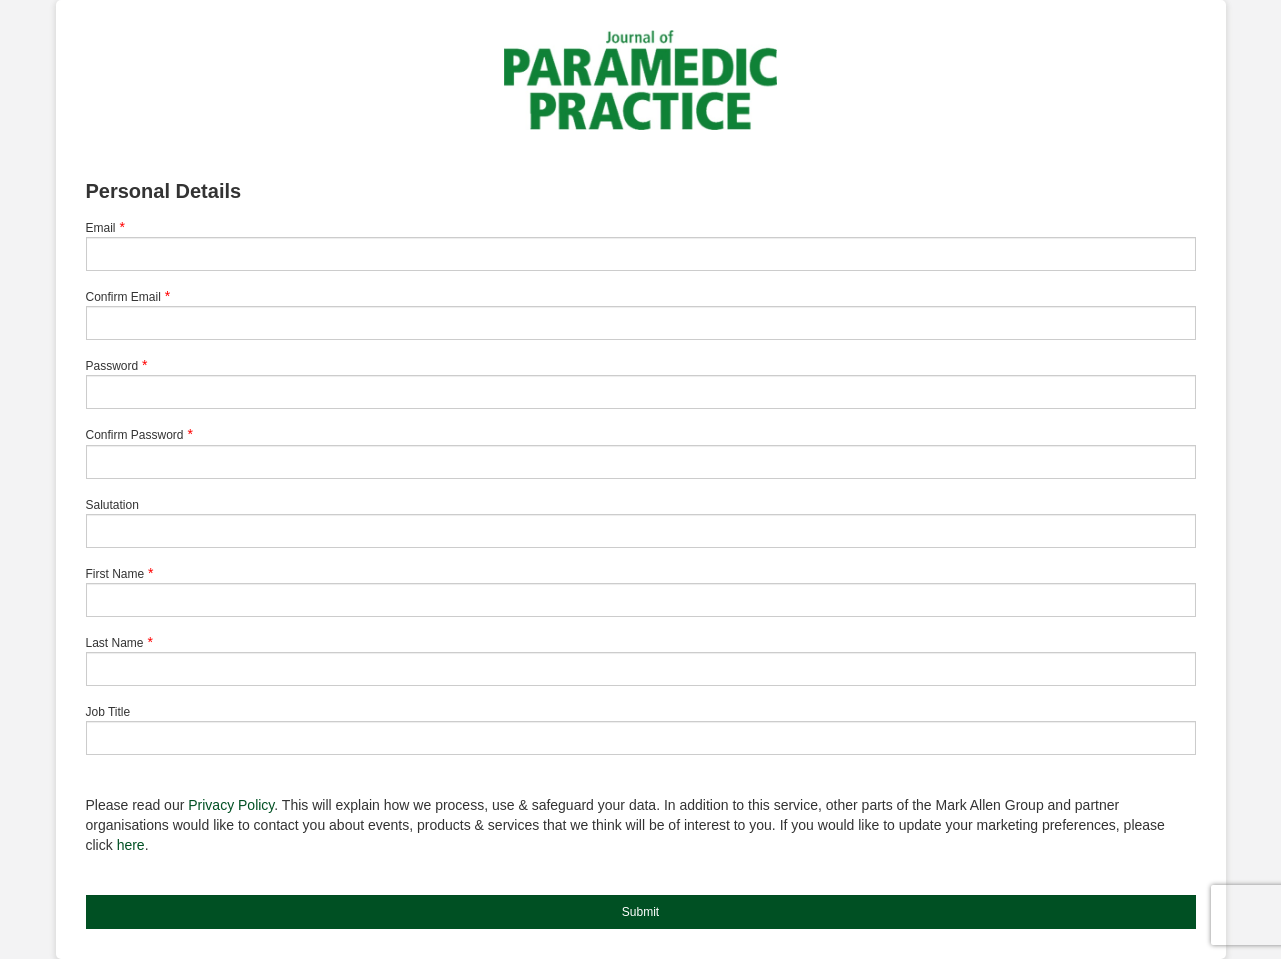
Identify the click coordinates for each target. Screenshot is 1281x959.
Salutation (112, 505)
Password (112, 366)
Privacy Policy (231, 805)
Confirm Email (123, 297)
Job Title (108, 712)
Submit (640, 912)
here (131, 845)
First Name (115, 574)
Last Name (115, 643)
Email (101, 228)
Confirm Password (135, 435)
